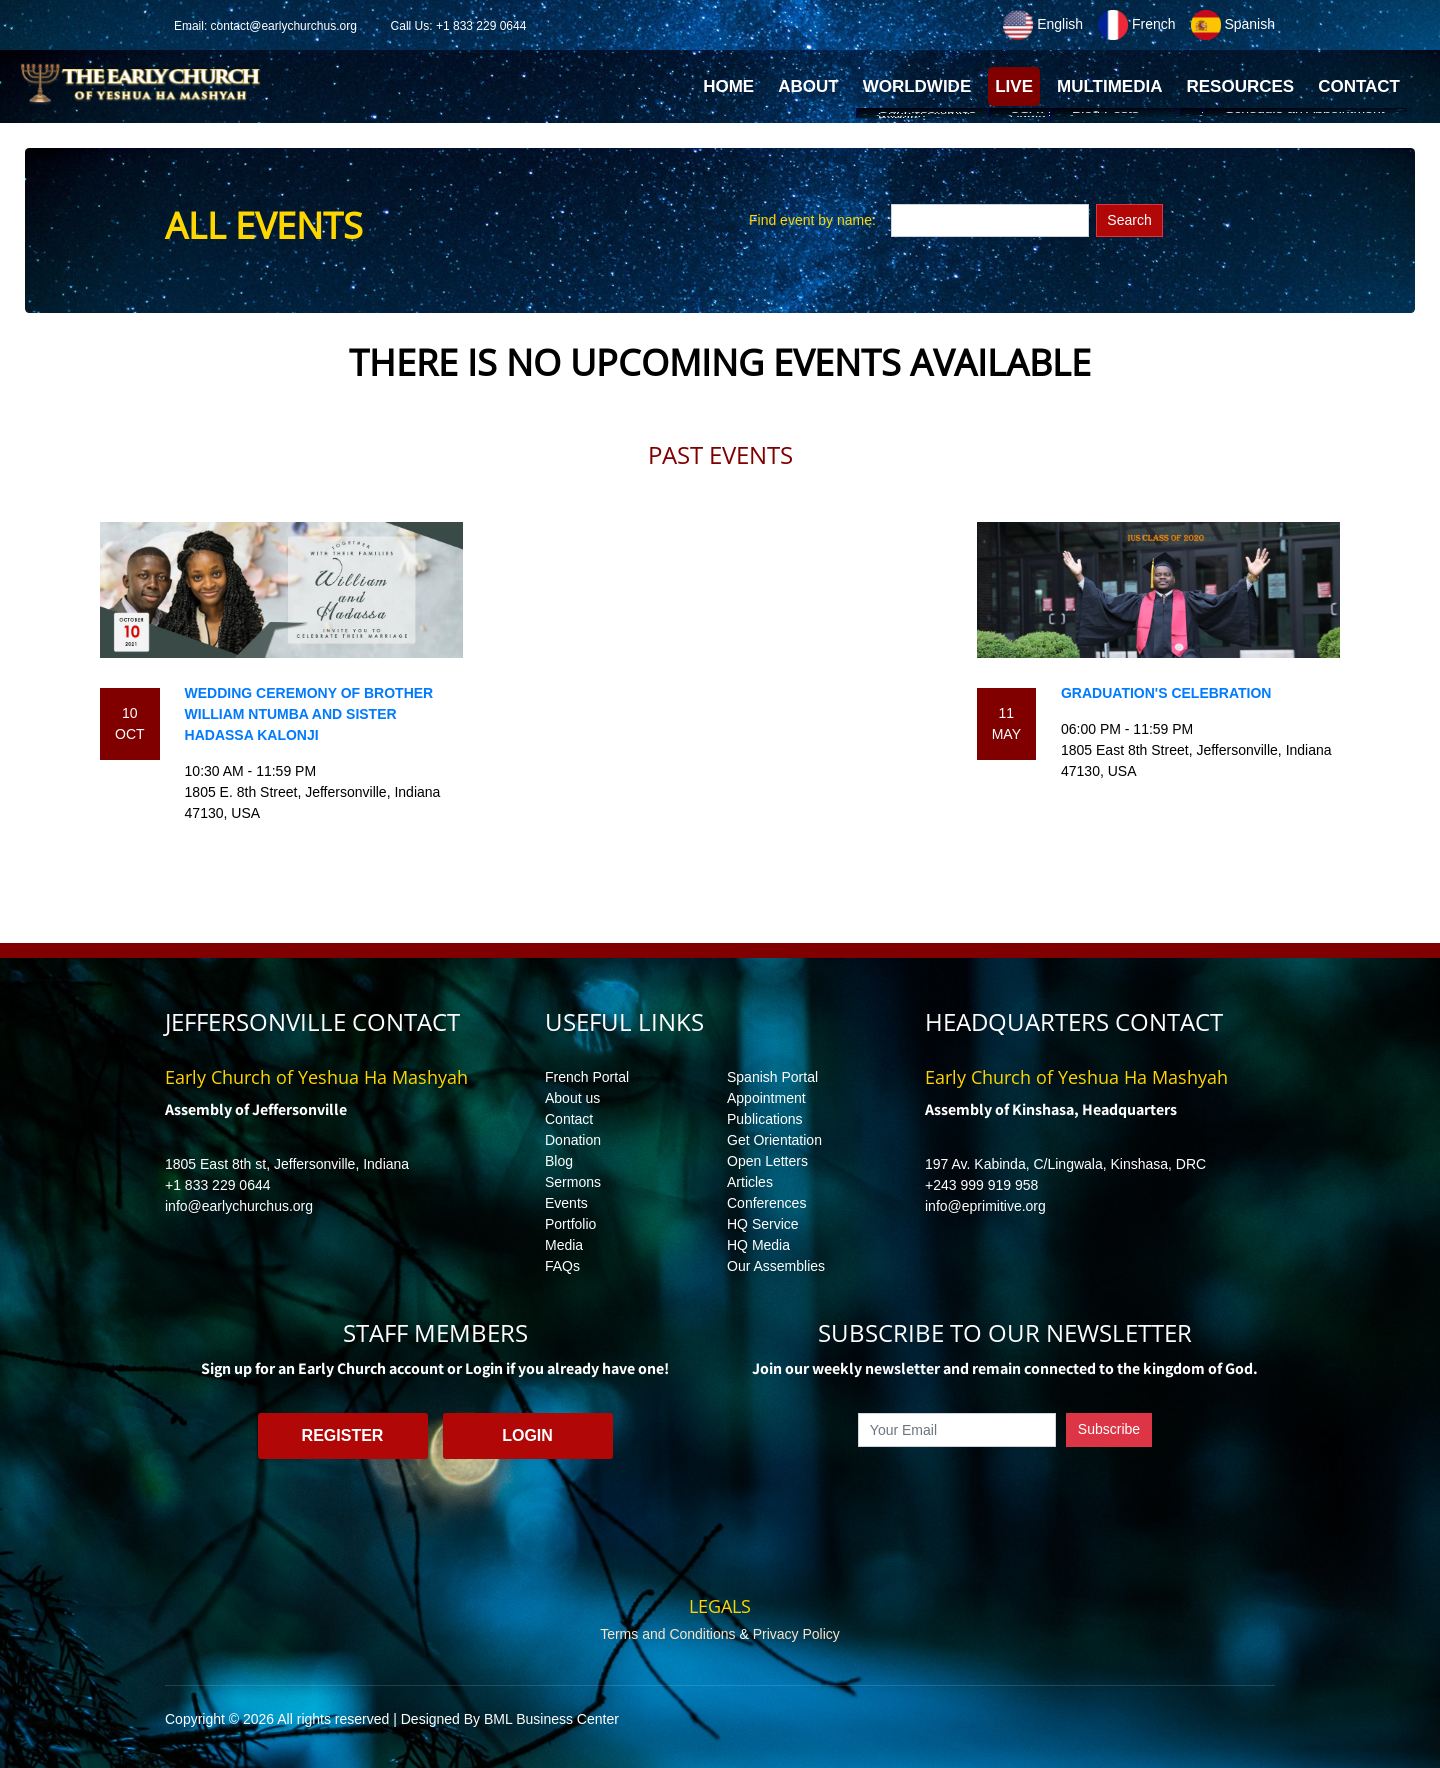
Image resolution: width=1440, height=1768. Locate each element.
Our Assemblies (776, 1266)
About (808, 86)
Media (564, 1245)
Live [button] (1014, 86)
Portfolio (570, 1224)
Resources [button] (1240, 86)
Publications (765, 1119)
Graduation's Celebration (1166, 693)
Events (566, 1203)
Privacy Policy (796, 1634)
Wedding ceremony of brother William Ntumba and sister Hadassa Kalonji (309, 714)
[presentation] (1005, 1493)
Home (731, 92)
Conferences (766, 1203)
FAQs (562, 1266)
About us (572, 1098)
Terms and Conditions (667, 1634)
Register (343, 1435)
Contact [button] (1359, 86)
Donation (573, 1140)
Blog (559, 1161)
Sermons (573, 1182)
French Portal (587, 1077)
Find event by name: (812, 220)
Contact (569, 1119)
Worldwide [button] (917, 86)
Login (527, 1435)
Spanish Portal (772, 1077)
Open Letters (767, 1161)
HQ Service (763, 1224)
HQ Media (758, 1245)
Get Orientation (774, 1140)
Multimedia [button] (1109, 86)
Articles (750, 1182)
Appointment (766, 1098)
